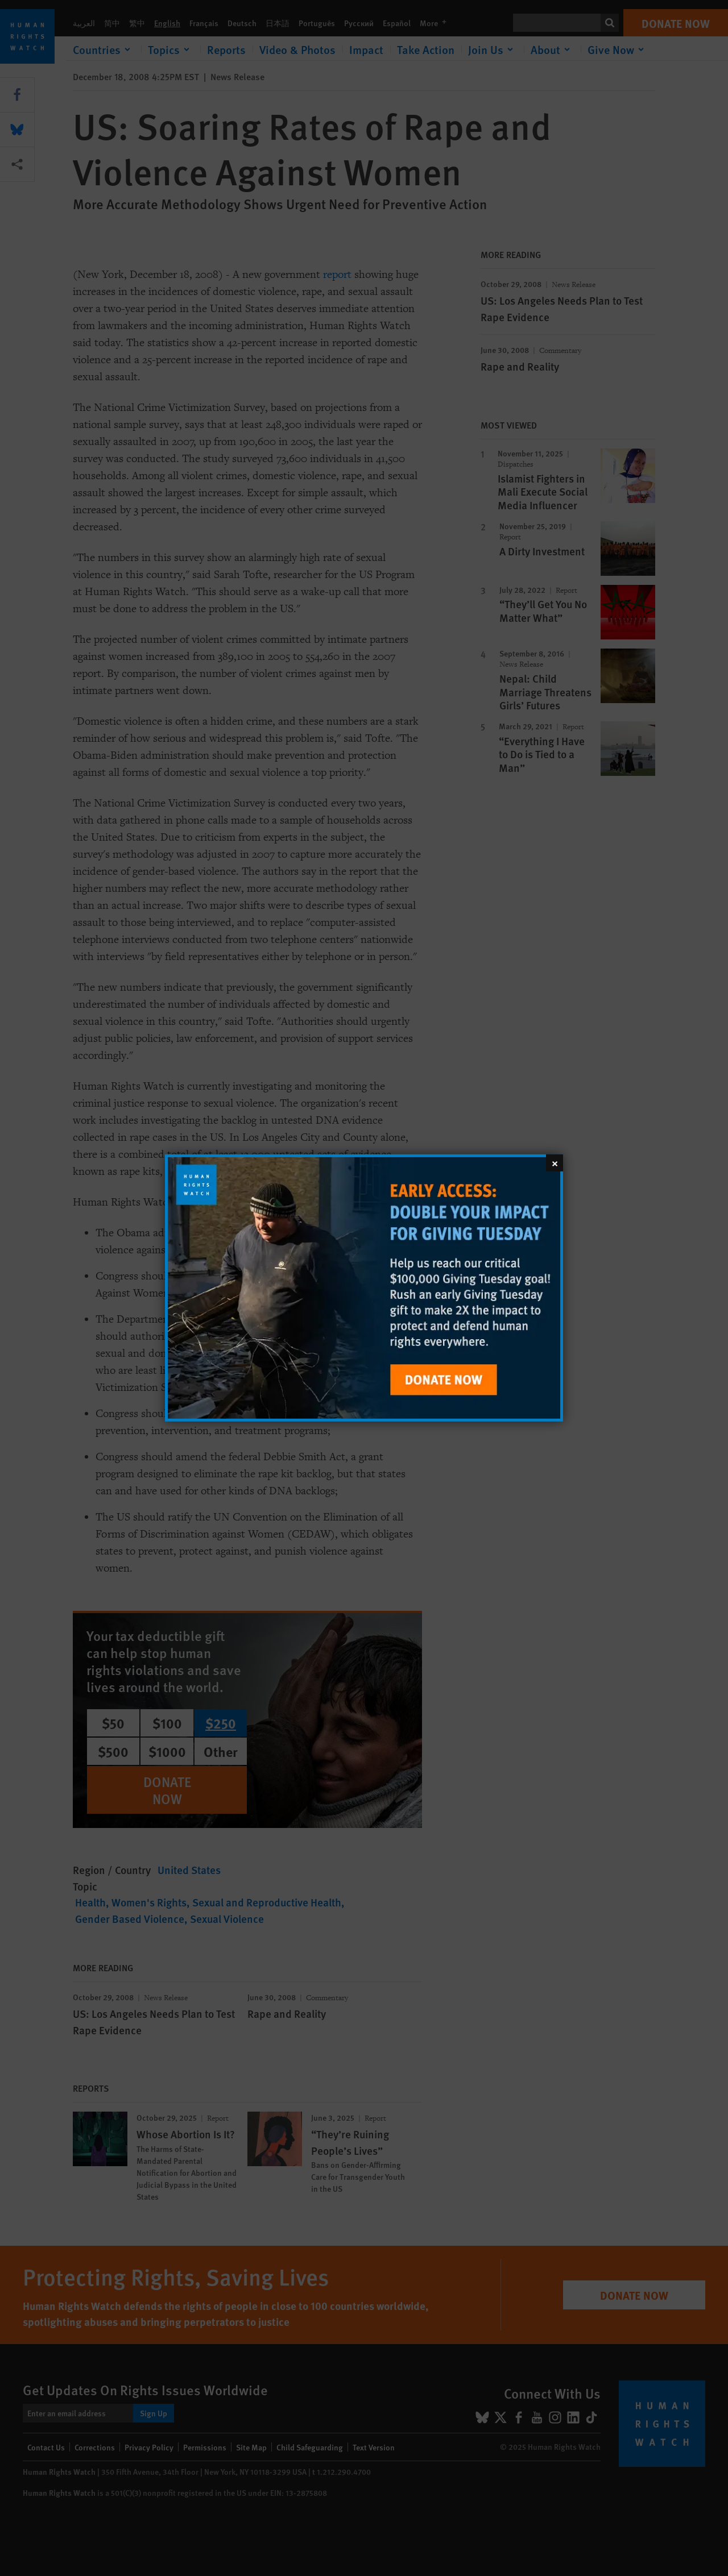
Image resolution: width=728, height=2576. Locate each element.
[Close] (554, 1162)
